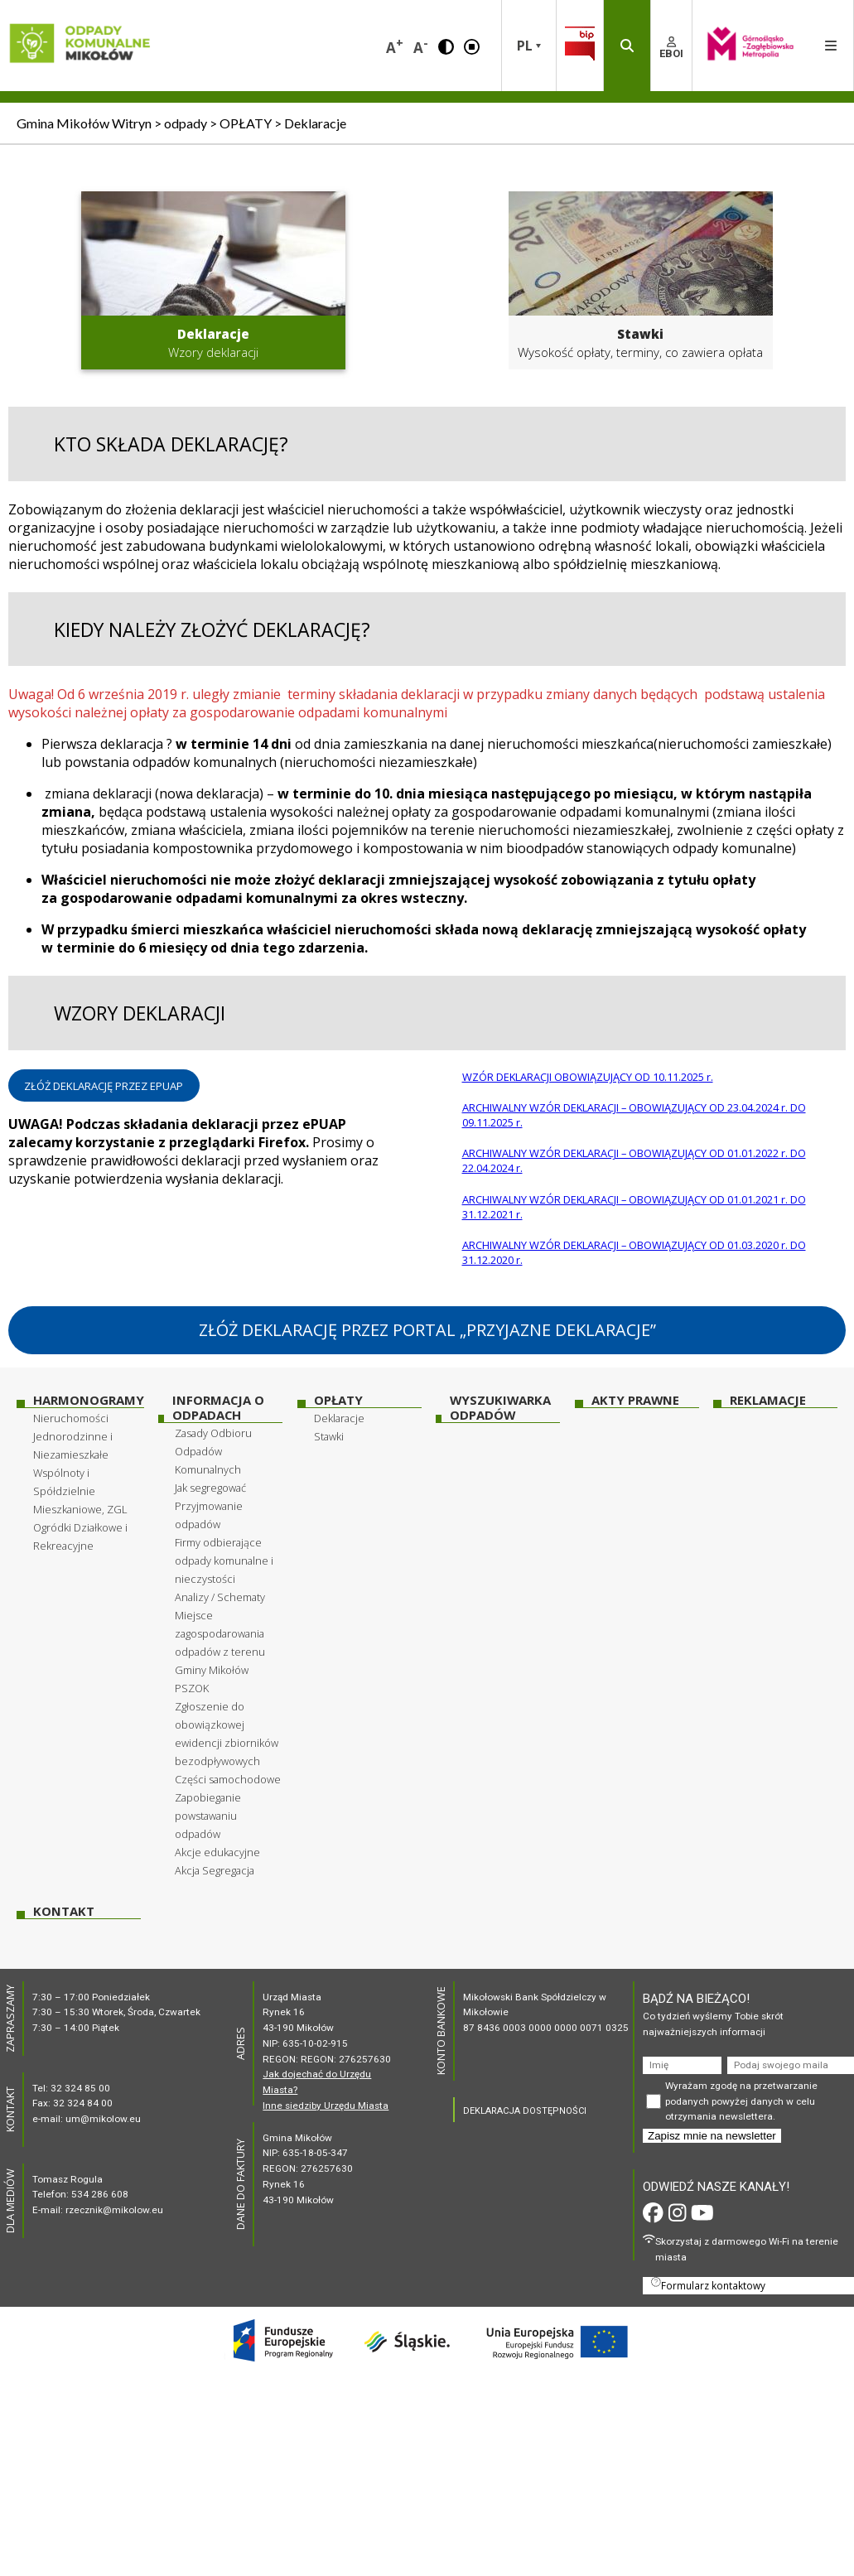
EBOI (671, 48)
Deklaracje (339, 1418)
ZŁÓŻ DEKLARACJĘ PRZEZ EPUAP (103, 1085)
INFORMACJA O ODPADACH (218, 1407)
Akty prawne (635, 1400)
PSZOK (192, 1688)
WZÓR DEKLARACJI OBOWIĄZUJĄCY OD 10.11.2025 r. (587, 1076)
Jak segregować (210, 1487)
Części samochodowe (228, 1779)
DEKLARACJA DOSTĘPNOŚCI (524, 2111)
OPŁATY (338, 1400)
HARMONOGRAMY (88, 1400)
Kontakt (63, 1911)
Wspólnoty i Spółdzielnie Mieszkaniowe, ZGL (80, 1491)
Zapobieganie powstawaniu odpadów (208, 1815)
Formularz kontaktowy (708, 2284)
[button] (446, 45)
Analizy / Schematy (220, 1596)
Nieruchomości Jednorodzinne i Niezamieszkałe (73, 1436)
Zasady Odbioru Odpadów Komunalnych (213, 1451)
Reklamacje (768, 1400)
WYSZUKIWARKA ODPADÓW (500, 1407)
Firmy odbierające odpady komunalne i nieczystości (224, 1560)
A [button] (394, 46)
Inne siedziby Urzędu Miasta (325, 2105)
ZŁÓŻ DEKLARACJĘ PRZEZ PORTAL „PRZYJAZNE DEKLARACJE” (427, 1330)
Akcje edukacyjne (217, 1852)
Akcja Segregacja (214, 1870)
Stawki (329, 1436)
